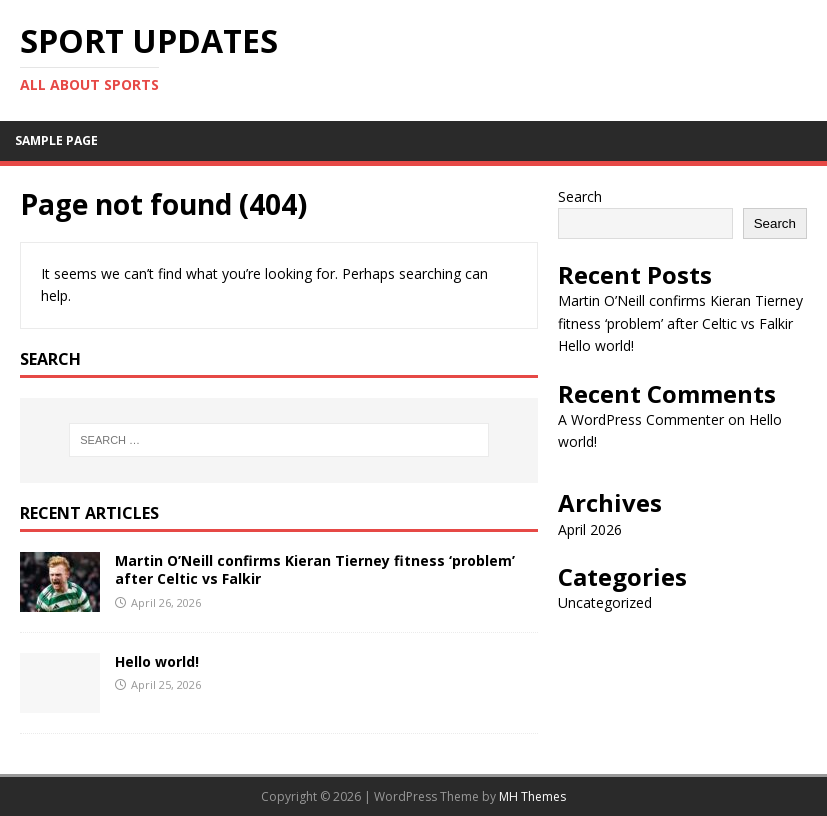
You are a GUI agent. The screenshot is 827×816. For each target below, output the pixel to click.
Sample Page (56, 140)
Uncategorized (605, 602)
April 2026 (590, 529)
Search (580, 196)
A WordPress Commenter (641, 419)
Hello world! (157, 661)
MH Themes (532, 796)
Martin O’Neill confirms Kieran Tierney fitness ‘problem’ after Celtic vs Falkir (315, 569)
